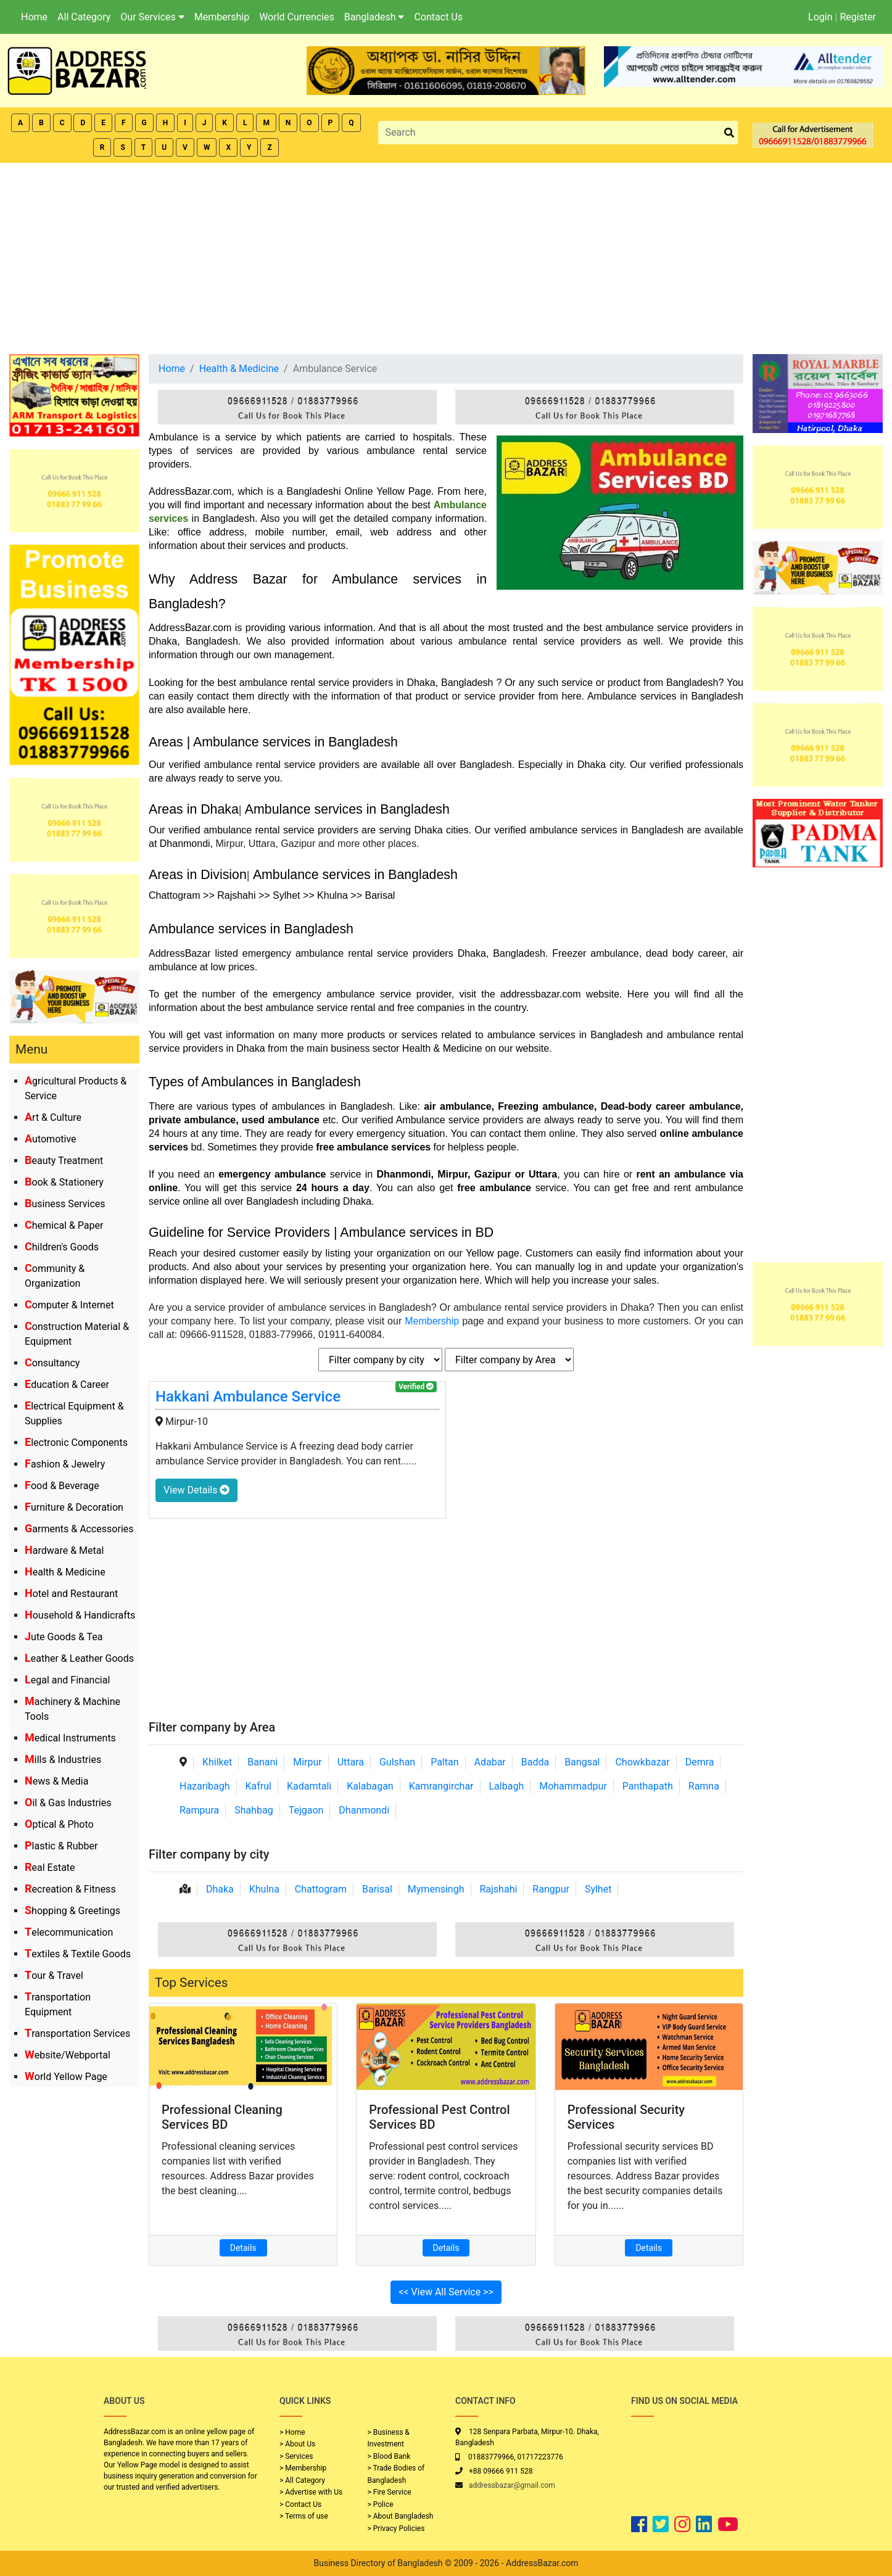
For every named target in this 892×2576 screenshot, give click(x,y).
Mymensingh (436, 1889)
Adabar (490, 1762)
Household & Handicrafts (80, 1615)
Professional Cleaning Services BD (222, 2117)
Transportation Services (77, 2033)
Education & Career (67, 1384)
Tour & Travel (54, 1975)
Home (34, 17)
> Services (296, 2456)
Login (820, 17)
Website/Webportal (67, 2055)
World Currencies (296, 17)
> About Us (297, 2444)
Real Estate (50, 1867)
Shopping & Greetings (72, 1911)
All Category (83, 17)
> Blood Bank (389, 2456)
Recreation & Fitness (70, 1889)
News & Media (56, 1781)
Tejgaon (306, 1810)
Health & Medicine (65, 1572)
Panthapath (647, 1786)
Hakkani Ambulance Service (248, 1396)
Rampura (199, 1810)
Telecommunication (69, 1932)
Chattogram (321, 1889)
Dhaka (220, 1889)
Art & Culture (53, 1117)
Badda (535, 1762)
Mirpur (307, 1762)
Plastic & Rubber (61, 1846)
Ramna (703, 1786)
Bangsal (582, 1762)
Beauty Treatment (64, 1160)
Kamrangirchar (441, 1786)
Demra (699, 1762)
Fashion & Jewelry (65, 1464)
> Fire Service (389, 2492)
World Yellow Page (66, 2077)
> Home (292, 2432)
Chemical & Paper (64, 1225)
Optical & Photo (59, 1824)
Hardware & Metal (64, 1550)
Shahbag (253, 1810)
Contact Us (438, 17)
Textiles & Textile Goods (78, 1954)
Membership (221, 17)
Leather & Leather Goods (79, 1658)
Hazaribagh (205, 1786)
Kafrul (258, 1786)
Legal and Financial (67, 1680)
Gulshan (397, 1762)
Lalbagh (506, 1786)
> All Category (302, 2480)
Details (243, 2248)
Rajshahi (498, 1889)
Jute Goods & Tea (64, 1637)
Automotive (50, 1139)
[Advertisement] (446, 255)
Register (858, 17)
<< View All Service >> (446, 2292)
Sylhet (598, 1889)
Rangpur (550, 1889)
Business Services (65, 1204)
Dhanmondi (364, 1810)
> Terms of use (303, 2516)
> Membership (302, 2468)
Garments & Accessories (79, 1529)
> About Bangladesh (401, 2516)
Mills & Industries (63, 1759)
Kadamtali (309, 1786)
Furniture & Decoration (74, 1507)
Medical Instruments (70, 1738)
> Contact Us (300, 2504)
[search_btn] (729, 133)
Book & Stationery (64, 1182)
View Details (196, 1490)
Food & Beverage (62, 1486)
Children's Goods (62, 1247)
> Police (381, 2504)
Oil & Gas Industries (68, 1803)
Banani (262, 1762)
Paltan (444, 1762)
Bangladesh (374, 17)
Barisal (377, 1889)
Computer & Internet (69, 1305)
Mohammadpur (573, 1786)
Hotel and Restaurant (71, 1594)
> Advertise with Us (310, 2492)
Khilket (217, 1762)
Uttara (350, 1762)
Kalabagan (370, 1786)
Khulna (264, 1889)
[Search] (550, 132)
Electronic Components (76, 1442)
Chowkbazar (642, 1762)
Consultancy (52, 1363)
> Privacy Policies (396, 2528)
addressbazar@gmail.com (512, 2485)
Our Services (152, 17)
